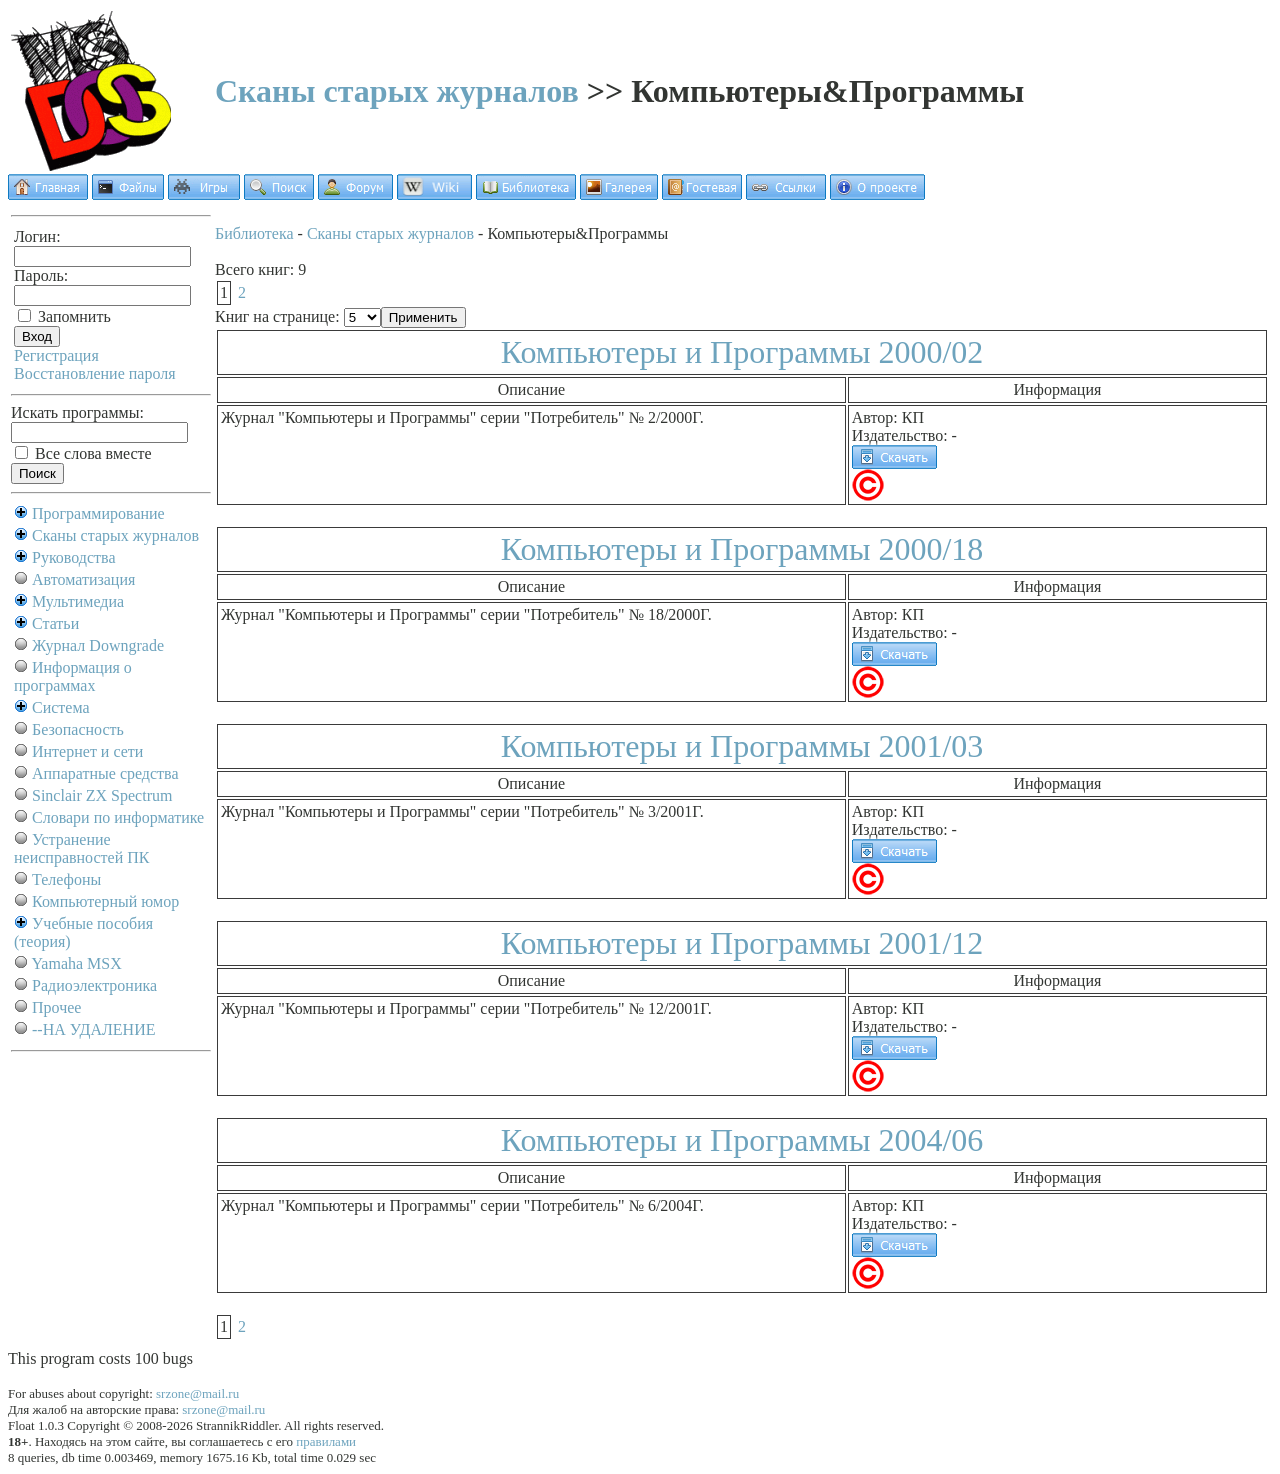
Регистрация (56, 355)
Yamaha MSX (76, 963)
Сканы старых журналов (397, 91)
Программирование (98, 513)
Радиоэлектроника (94, 985)
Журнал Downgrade (98, 645)
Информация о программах (73, 676)
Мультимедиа (78, 601)
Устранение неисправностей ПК (82, 848)
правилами (326, 1441)
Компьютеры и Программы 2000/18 (742, 549)
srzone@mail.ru (197, 1393)
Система (61, 707)
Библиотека (254, 233)
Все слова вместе (83, 453)
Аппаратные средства (105, 773)
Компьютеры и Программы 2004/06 (742, 1140)
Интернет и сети (87, 751)
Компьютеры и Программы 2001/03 (742, 746)
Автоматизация (83, 579)
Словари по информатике (118, 817)
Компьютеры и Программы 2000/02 (742, 352)
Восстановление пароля (95, 373)
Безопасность (78, 729)
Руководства (74, 557)
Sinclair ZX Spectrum (102, 795)
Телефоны (66, 879)
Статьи (55, 623)
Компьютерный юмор (105, 901)
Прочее (56, 1007)
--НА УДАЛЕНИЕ (93, 1029)
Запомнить (64, 316)
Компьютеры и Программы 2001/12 (742, 943)
